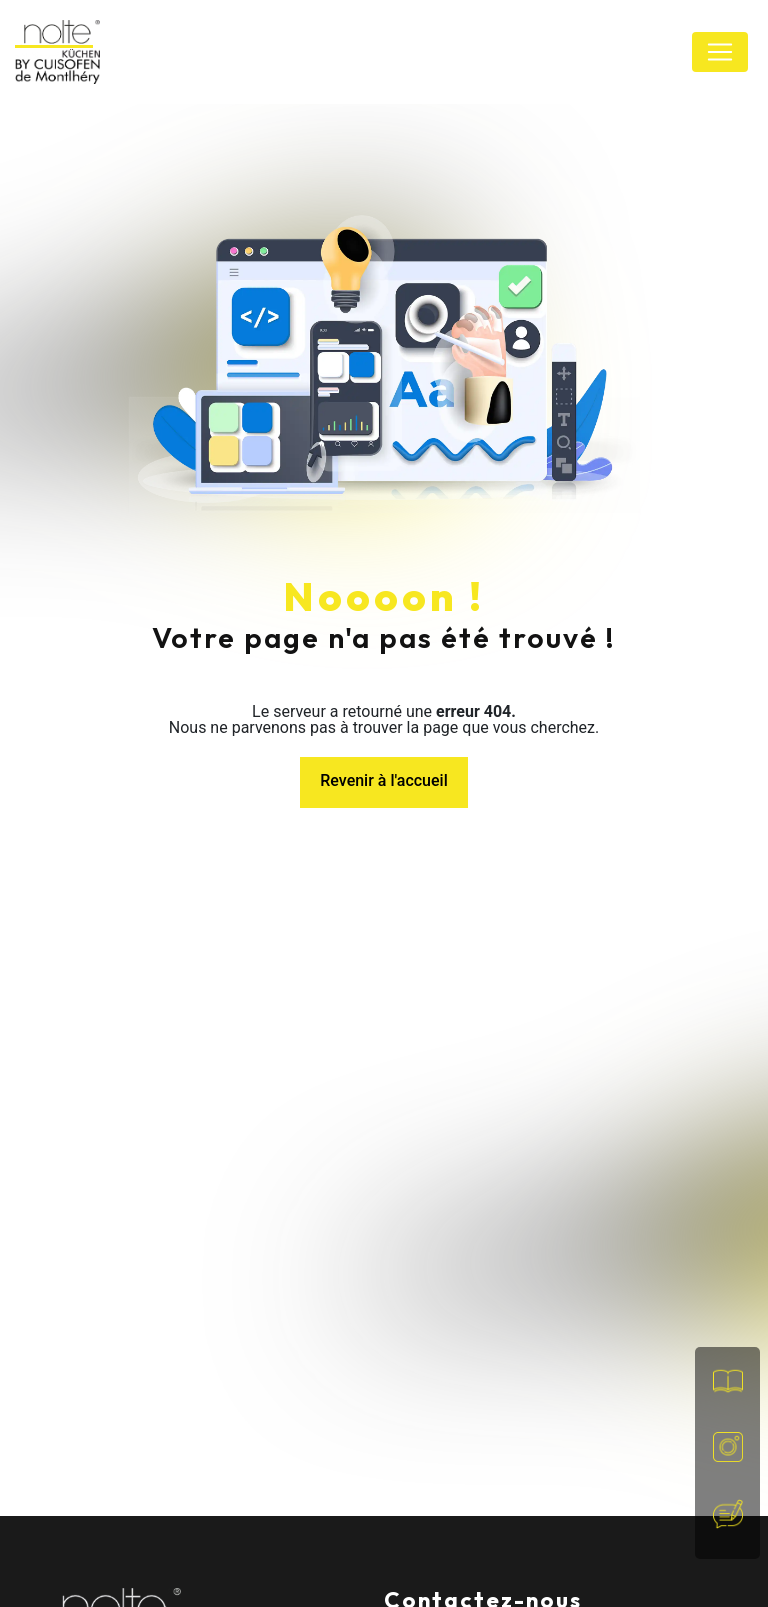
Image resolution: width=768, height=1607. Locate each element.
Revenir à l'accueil (383, 780)
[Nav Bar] (720, 52)
